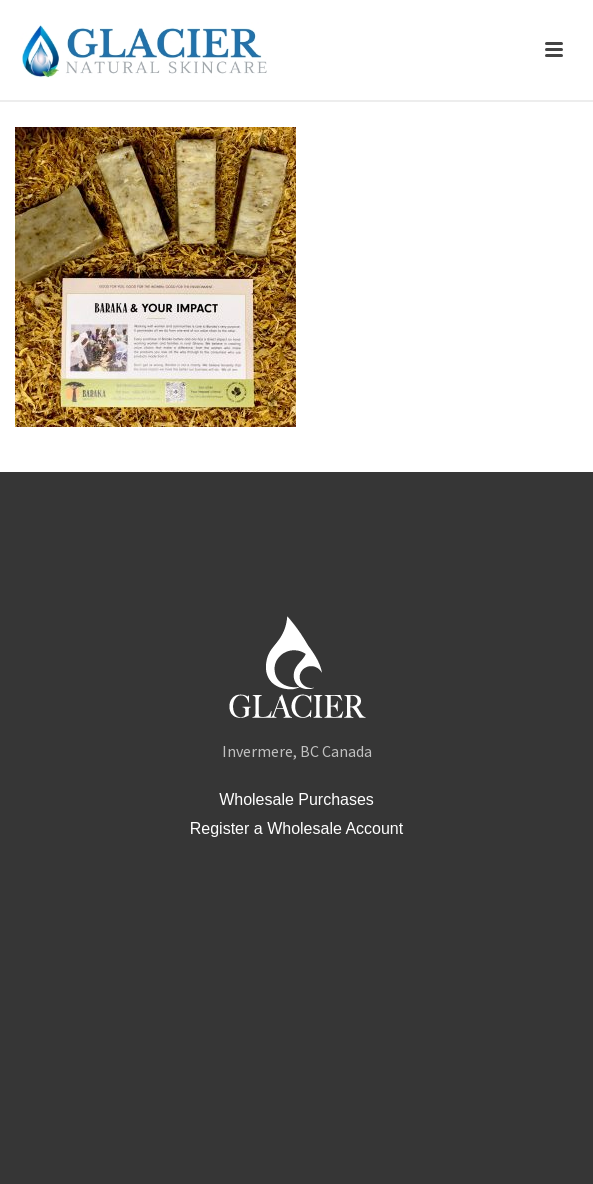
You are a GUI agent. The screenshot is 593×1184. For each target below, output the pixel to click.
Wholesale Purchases (296, 799)
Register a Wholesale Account (296, 828)
